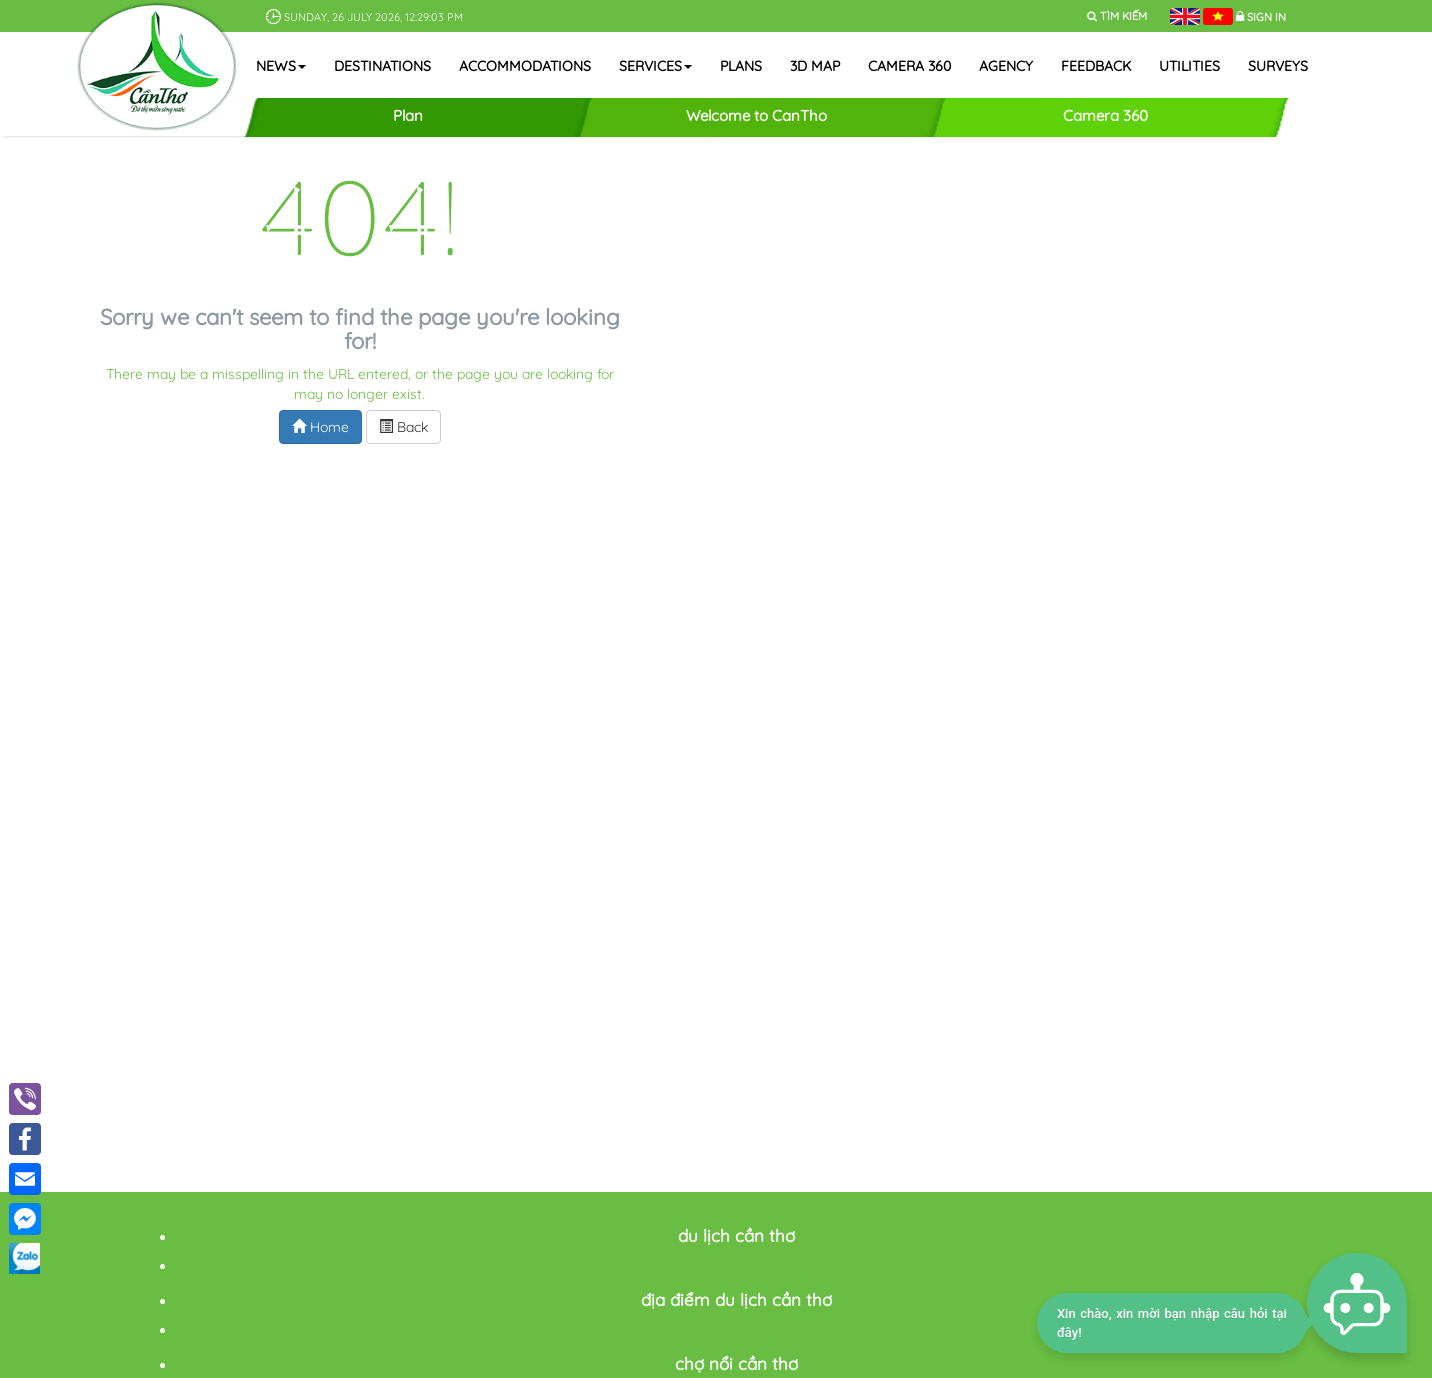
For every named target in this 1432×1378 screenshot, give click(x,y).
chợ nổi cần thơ (736, 1363)
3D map (815, 66)
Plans (741, 66)
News (281, 66)
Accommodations (525, 66)
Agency (1006, 66)
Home (320, 427)
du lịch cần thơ (736, 1235)
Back (403, 427)
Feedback (1096, 66)
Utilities (1189, 66)
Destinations (382, 66)
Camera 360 (909, 66)
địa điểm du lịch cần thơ (736, 1299)
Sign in (1266, 17)
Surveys (1278, 66)
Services (655, 66)
